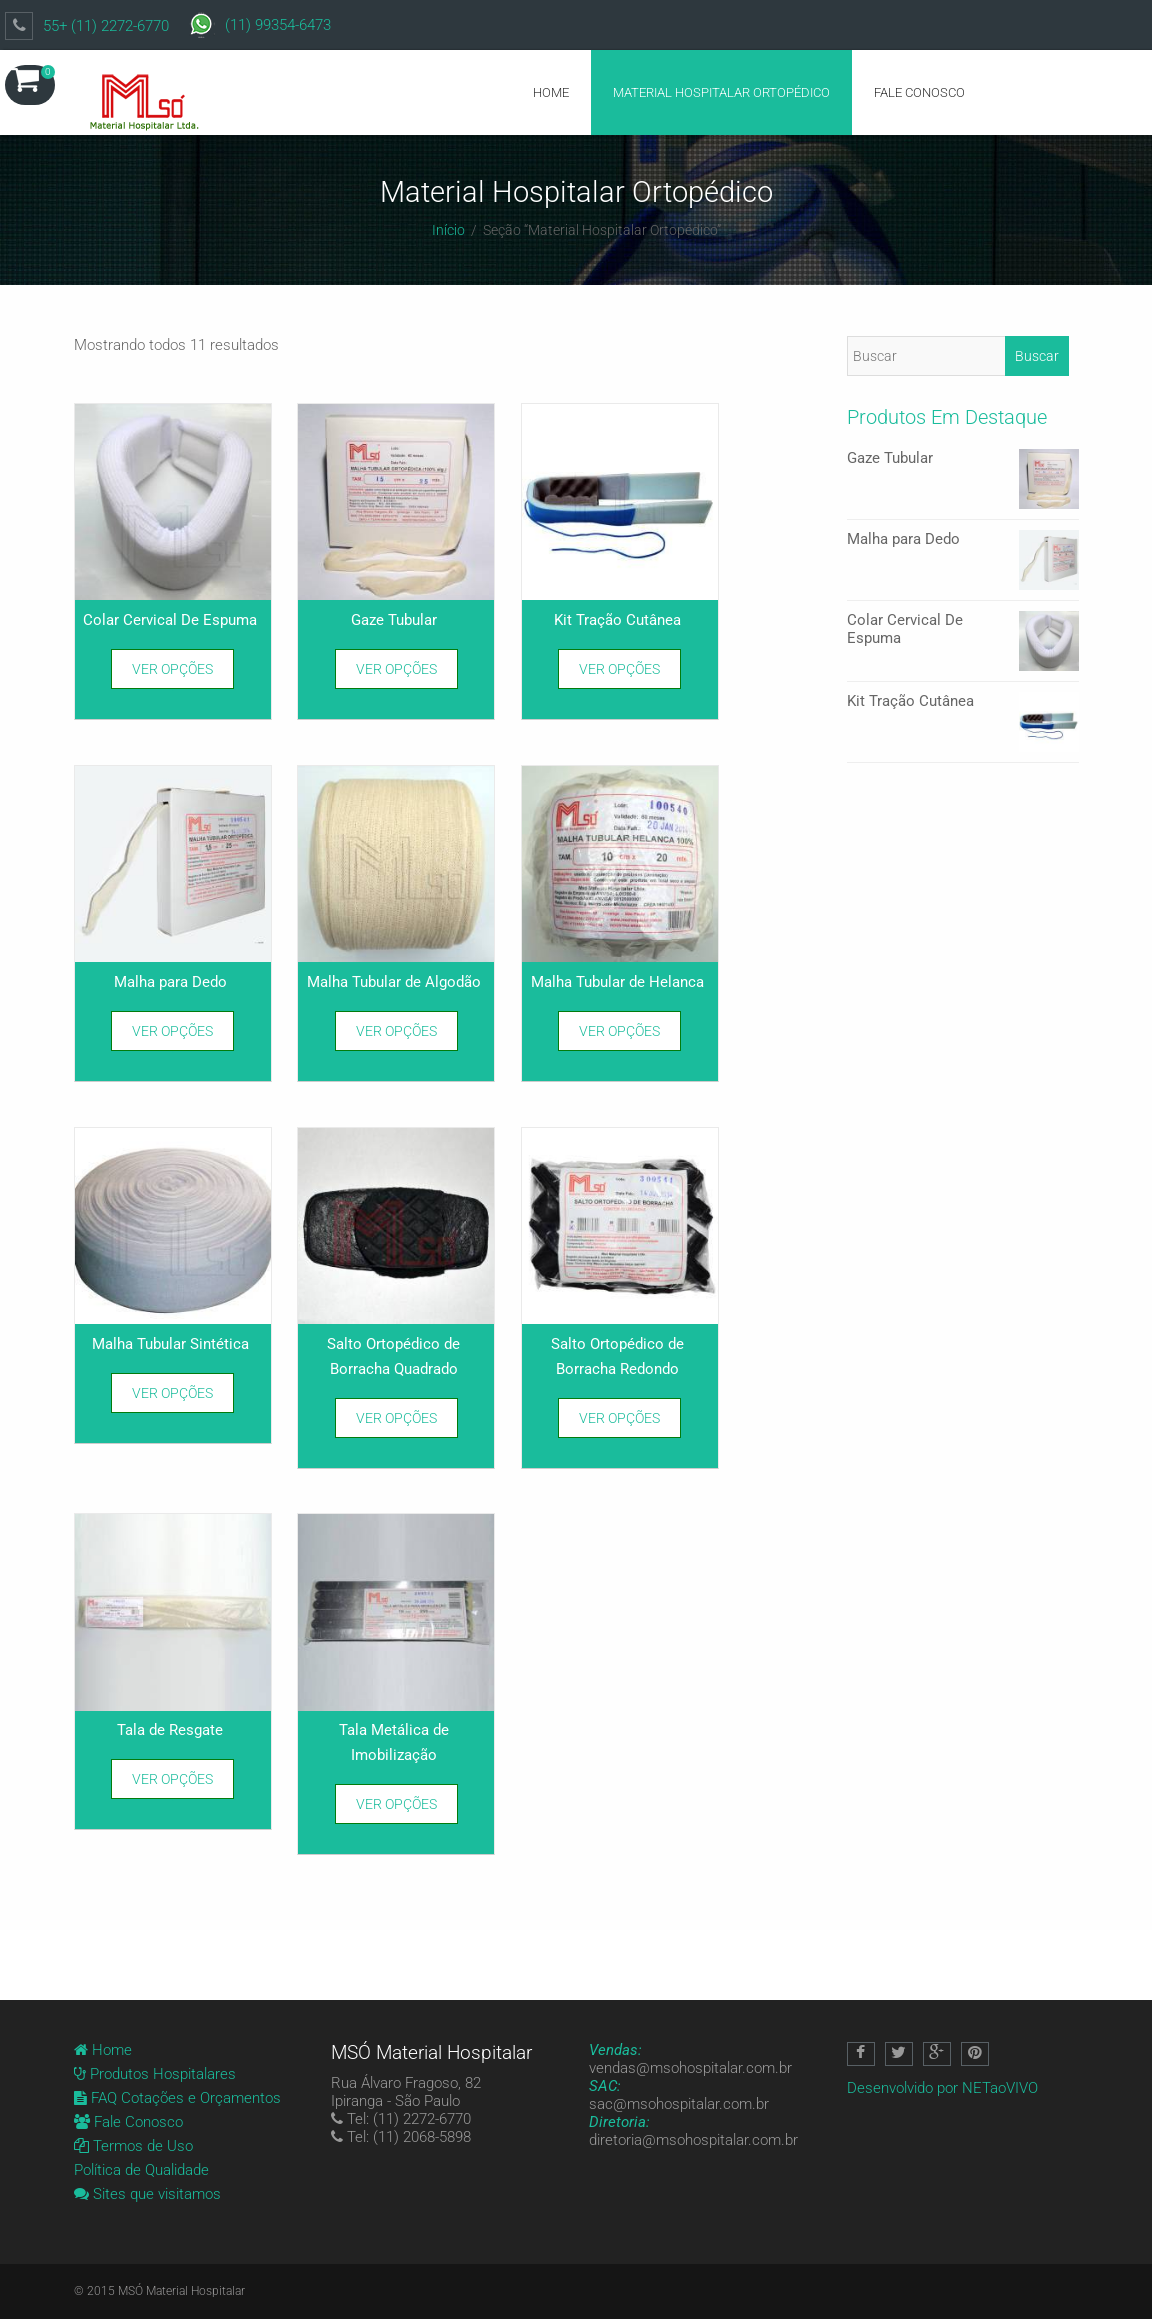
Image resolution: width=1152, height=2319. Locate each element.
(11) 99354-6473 (278, 25)
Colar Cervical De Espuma (963, 621)
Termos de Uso (133, 2146)
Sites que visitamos (147, 2194)
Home (551, 92)
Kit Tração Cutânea (963, 702)
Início (448, 230)
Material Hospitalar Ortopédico (721, 92)
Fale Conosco (919, 92)
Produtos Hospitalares (155, 2074)
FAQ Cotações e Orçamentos (177, 2098)
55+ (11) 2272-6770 (106, 26)
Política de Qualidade (141, 2170)
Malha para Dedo (963, 540)
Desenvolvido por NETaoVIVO (942, 2088)
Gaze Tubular (963, 459)
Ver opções (172, 669)
